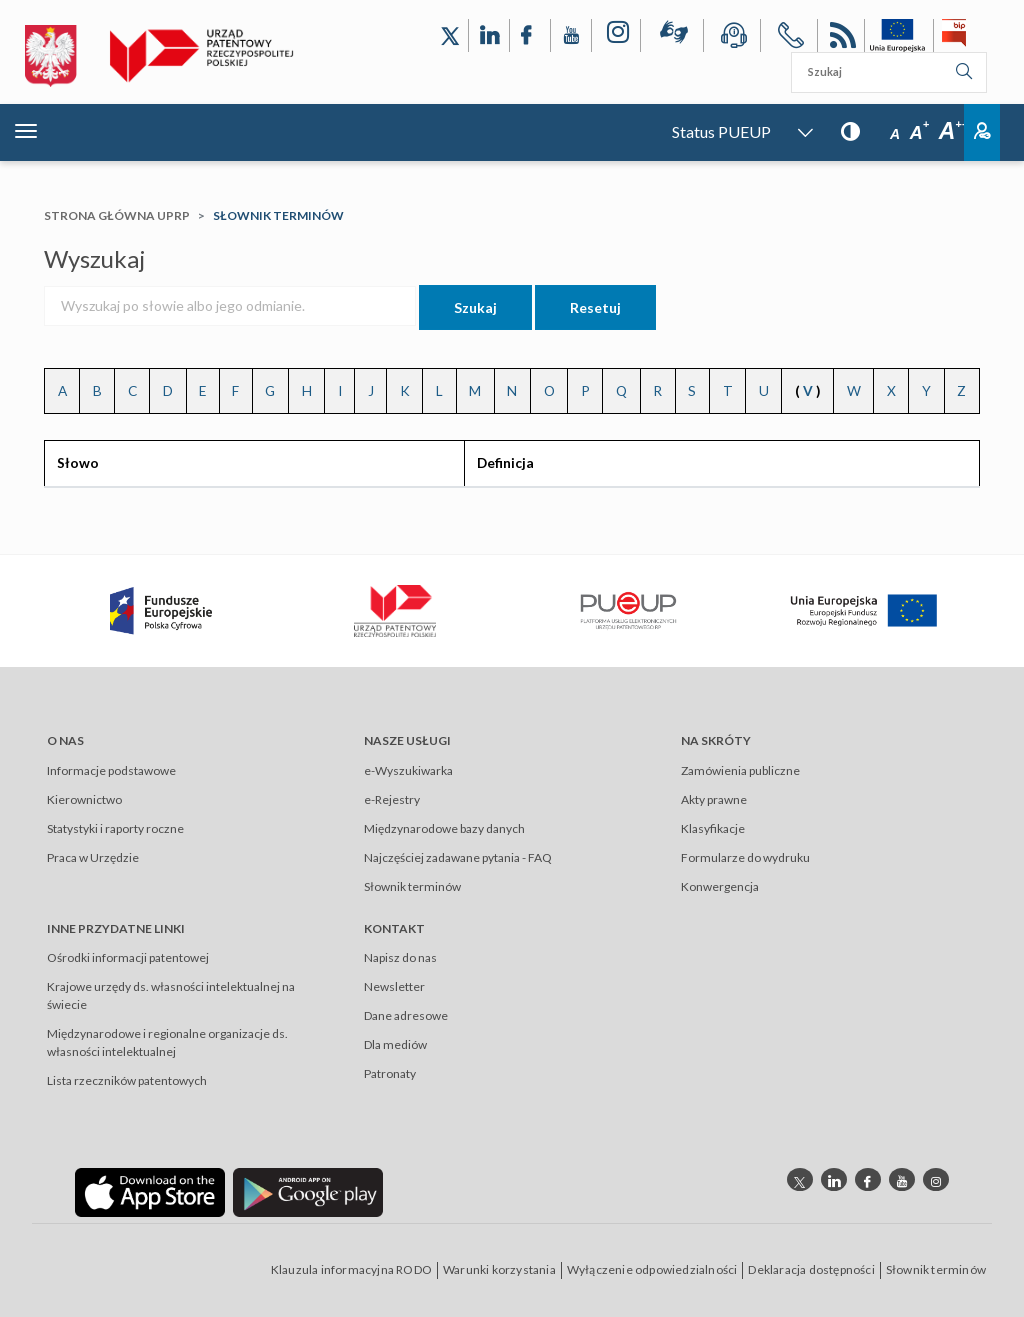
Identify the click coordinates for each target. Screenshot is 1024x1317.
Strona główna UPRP (117, 215)
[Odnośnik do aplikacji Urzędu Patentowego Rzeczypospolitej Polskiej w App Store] (150, 1191)
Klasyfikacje (713, 828)
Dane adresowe (406, 1015)
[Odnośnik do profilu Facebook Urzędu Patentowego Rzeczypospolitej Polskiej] (530, 35)
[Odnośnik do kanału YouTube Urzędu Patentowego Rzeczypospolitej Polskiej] (571, 35)
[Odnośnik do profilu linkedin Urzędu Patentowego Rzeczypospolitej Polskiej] (834, 1179)
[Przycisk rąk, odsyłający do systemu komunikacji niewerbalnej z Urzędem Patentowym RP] (672, 36)
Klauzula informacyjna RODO (351, 1269)
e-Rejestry (392, 799)
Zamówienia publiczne (740, 770)
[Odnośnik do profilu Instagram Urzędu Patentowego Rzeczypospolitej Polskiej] (616, 35)
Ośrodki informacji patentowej (128, 957)
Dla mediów (395, 1044)
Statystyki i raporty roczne (115, 828)
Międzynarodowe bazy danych (444, 828)
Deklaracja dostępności (811, 1269)
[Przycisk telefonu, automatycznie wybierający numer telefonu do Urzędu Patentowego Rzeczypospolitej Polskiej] (789, 38)
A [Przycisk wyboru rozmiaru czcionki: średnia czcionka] (919, 133)
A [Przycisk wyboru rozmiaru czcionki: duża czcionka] (953, 131)
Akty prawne (714, 799)
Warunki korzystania (499, 1269)
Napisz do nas (400, 957)
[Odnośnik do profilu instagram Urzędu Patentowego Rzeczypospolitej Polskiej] (936, 1179)
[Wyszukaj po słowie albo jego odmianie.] (230, 306)
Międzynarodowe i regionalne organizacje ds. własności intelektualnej (167, 1042)
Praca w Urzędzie (93, 857)
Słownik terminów (412, 886)
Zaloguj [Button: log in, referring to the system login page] (982, 132)
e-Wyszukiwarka (408, 770)
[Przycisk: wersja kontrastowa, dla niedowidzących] (850, 130)
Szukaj (475, 307)
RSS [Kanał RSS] (841, 38)
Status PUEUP (721, 131)
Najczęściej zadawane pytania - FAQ (458, 857)
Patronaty (390, 1073)
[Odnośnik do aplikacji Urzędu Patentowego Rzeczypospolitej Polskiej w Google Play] (308, 1191)
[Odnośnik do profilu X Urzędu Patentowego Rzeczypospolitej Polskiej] (450, 35)
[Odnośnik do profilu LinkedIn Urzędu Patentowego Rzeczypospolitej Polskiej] (489, 35)
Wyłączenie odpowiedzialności (652, 1269)
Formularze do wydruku (745, 857)
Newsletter (394, 986)
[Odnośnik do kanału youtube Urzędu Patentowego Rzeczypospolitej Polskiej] (902, 1179)
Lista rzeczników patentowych (127, 1080)
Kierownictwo (84, 799)
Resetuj (595, 307)
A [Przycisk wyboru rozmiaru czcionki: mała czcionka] (895, 134)
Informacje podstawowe (111, 770)
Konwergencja (720, 886)
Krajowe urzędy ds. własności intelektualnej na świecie (171, 995)
